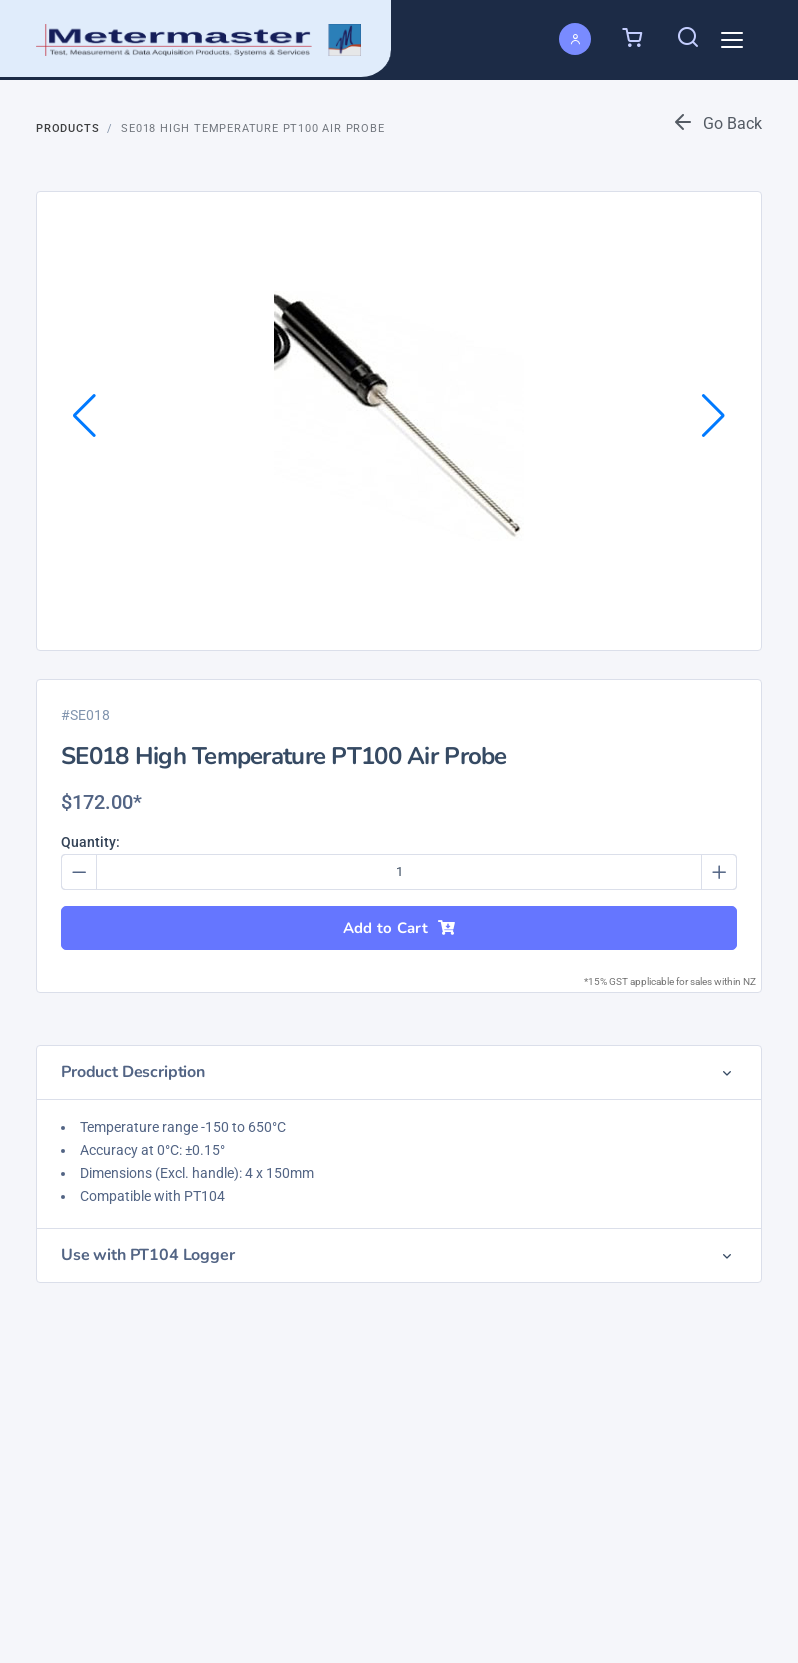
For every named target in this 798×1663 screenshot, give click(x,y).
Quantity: (90, 842)
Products (67, 128)
